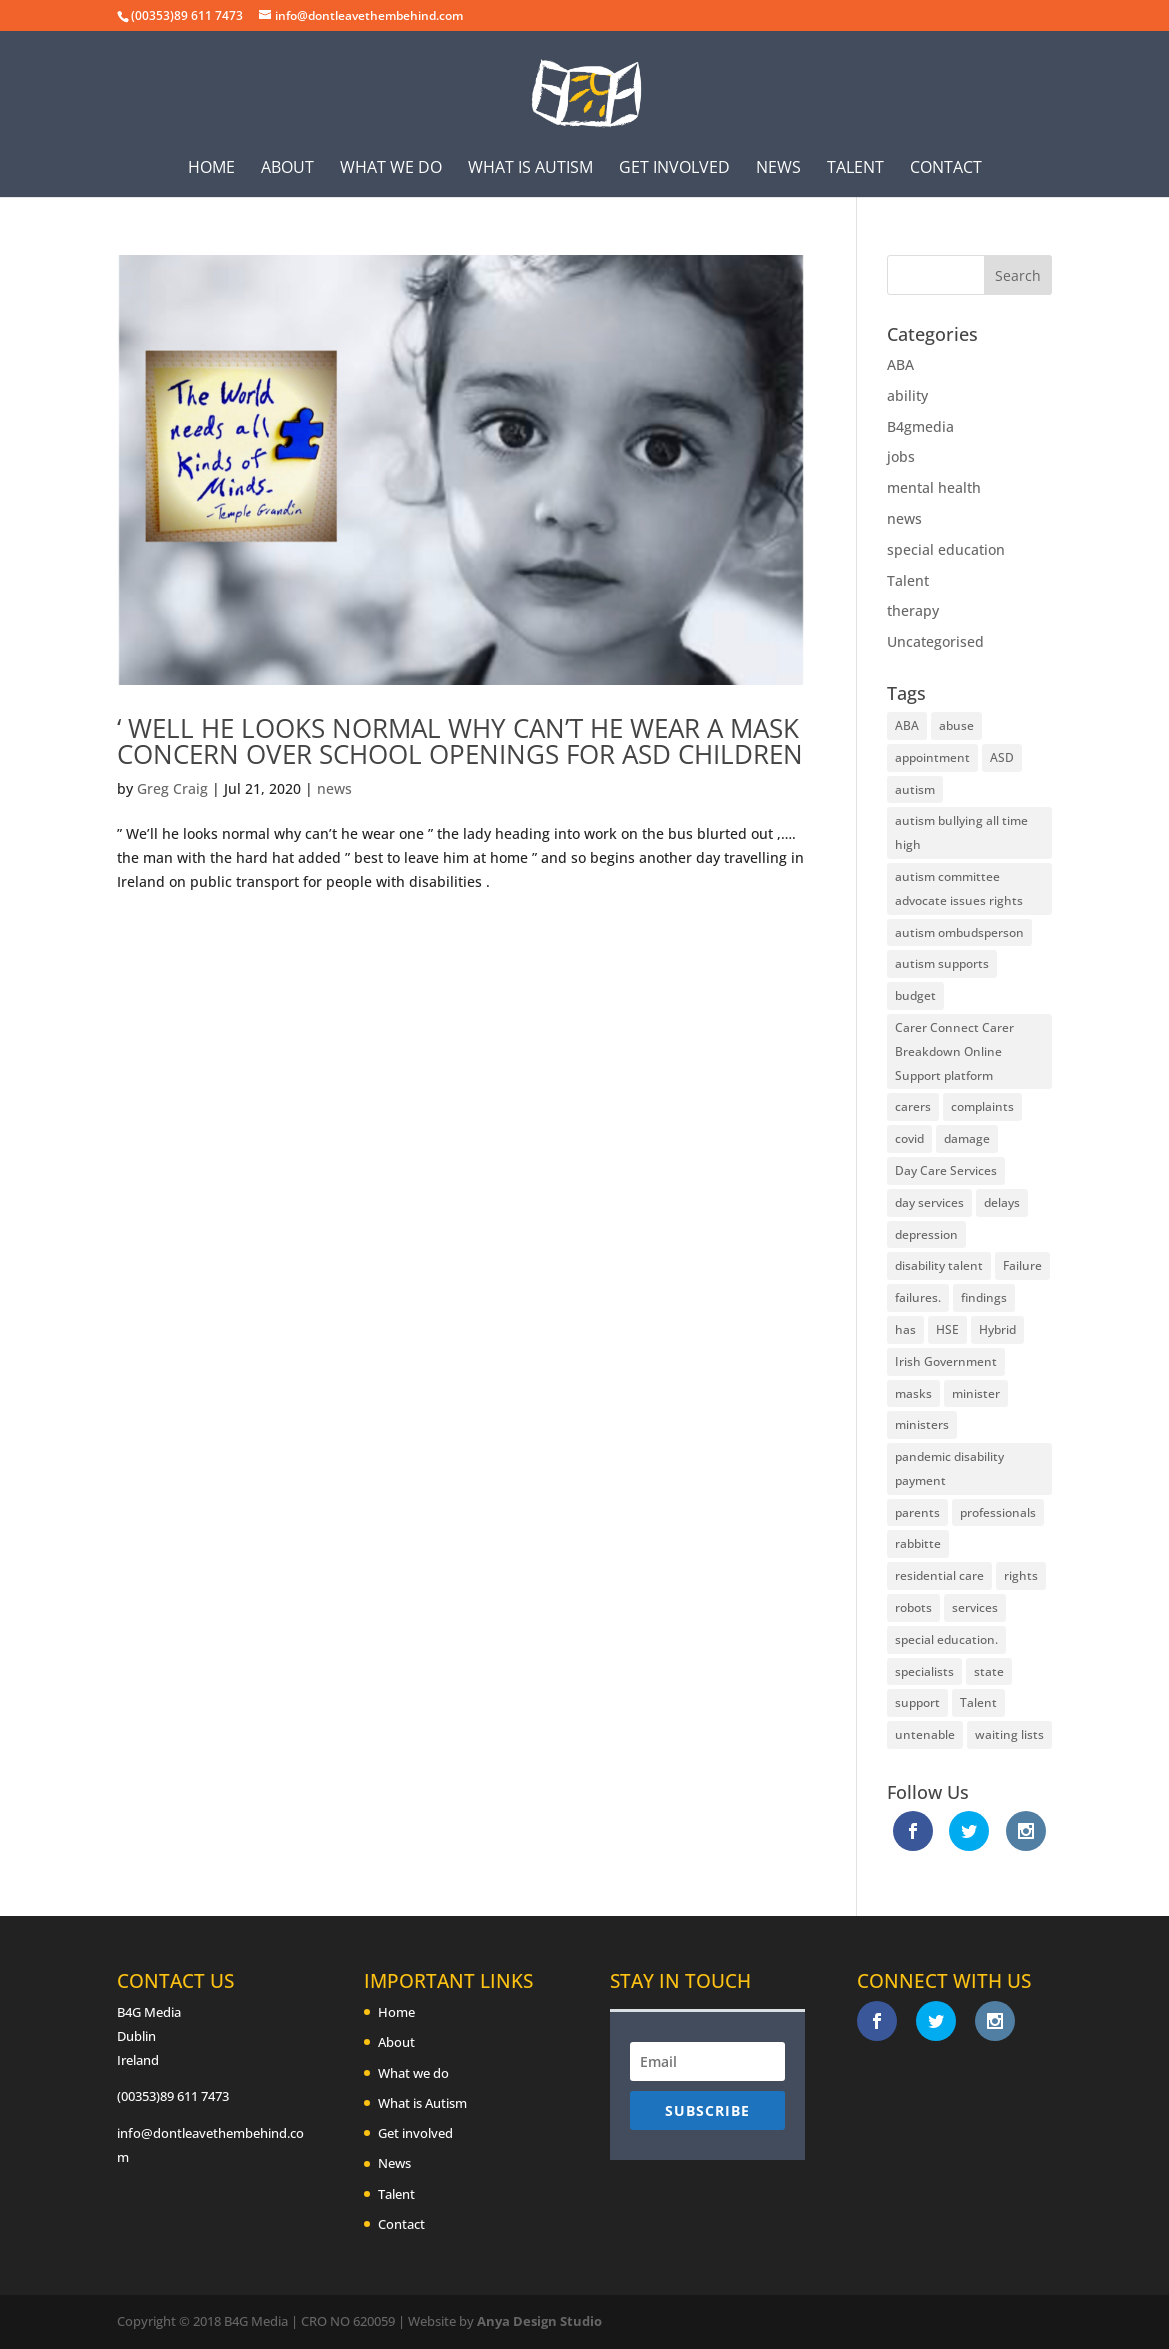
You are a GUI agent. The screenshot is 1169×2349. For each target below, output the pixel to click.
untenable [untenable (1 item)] (925, 1734)
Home (211, 169)
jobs (901, 456)
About (287, 169)
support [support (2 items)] (917, 1702)
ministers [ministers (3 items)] (922, 1424)
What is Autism (530, 169)
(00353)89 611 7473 (173, 2096)
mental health (934, 487)
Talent (855, 169)
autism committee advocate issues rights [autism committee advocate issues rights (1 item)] (959, 888)
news (334, 788)
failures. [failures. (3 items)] (918, 1297)
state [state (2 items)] (989, 1671)
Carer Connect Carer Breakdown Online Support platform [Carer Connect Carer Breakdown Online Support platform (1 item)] (954, 1051)
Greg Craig (172, 788)
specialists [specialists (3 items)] (924, 1671)
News (778, 169)
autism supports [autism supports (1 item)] (942, 963)
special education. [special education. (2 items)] (946, 1639)
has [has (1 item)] (905, 1329)
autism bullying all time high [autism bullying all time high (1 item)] (961, 832)
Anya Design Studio (539, 2321)
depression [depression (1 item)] (926, 1234)
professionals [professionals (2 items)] (998, 1512)
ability (907, 395)
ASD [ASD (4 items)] (1002, 757)
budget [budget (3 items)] (915, 995)
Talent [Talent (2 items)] (978, 1702)
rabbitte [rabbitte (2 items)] (918, 1543)
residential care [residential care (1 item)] (939, 1575)
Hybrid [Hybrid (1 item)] (997, 1329)
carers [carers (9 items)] (913, 1106)
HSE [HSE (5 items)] (947, 1329)
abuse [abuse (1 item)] (956, 725)
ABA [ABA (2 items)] (907, 725)
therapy (913, 610)
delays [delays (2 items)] (1002, 1202)
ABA (900, 364)
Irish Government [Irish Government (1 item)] (946, 1361)
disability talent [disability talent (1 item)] (939, 1265)
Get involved (674, 169)
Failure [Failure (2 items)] (1022, 1265)
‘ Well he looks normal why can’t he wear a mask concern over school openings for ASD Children (460, 741)
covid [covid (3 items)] (909, 1138)
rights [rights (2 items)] (1021, 1575)
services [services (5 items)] (975, 1607)
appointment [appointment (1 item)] (932, 757)
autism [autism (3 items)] (915, 789)
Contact (946, 169)
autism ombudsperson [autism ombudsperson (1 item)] (959, 932)
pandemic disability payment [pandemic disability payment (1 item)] (949, 1468)
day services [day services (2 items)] (929, 1202)
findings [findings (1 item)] (984, 1297)
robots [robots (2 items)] (913, 1607)
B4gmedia (920, 426)
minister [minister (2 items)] (976, 1393)
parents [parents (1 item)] (917, 1512)
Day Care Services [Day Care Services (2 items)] (946, 1170)
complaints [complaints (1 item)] (982, 1106)
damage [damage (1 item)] (967, 1138)
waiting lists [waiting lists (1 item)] (1009, 1734)
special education (946, 549)
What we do (391, 169)
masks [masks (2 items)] (913, 1393)
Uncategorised (935, 641)
